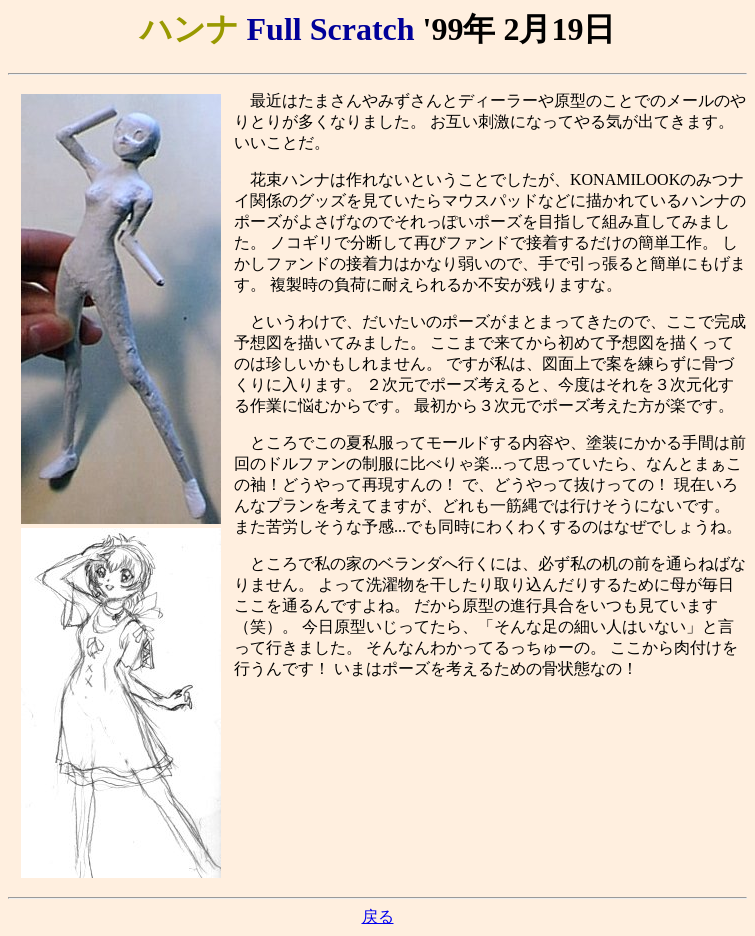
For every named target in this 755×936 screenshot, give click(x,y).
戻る (378, 916)
